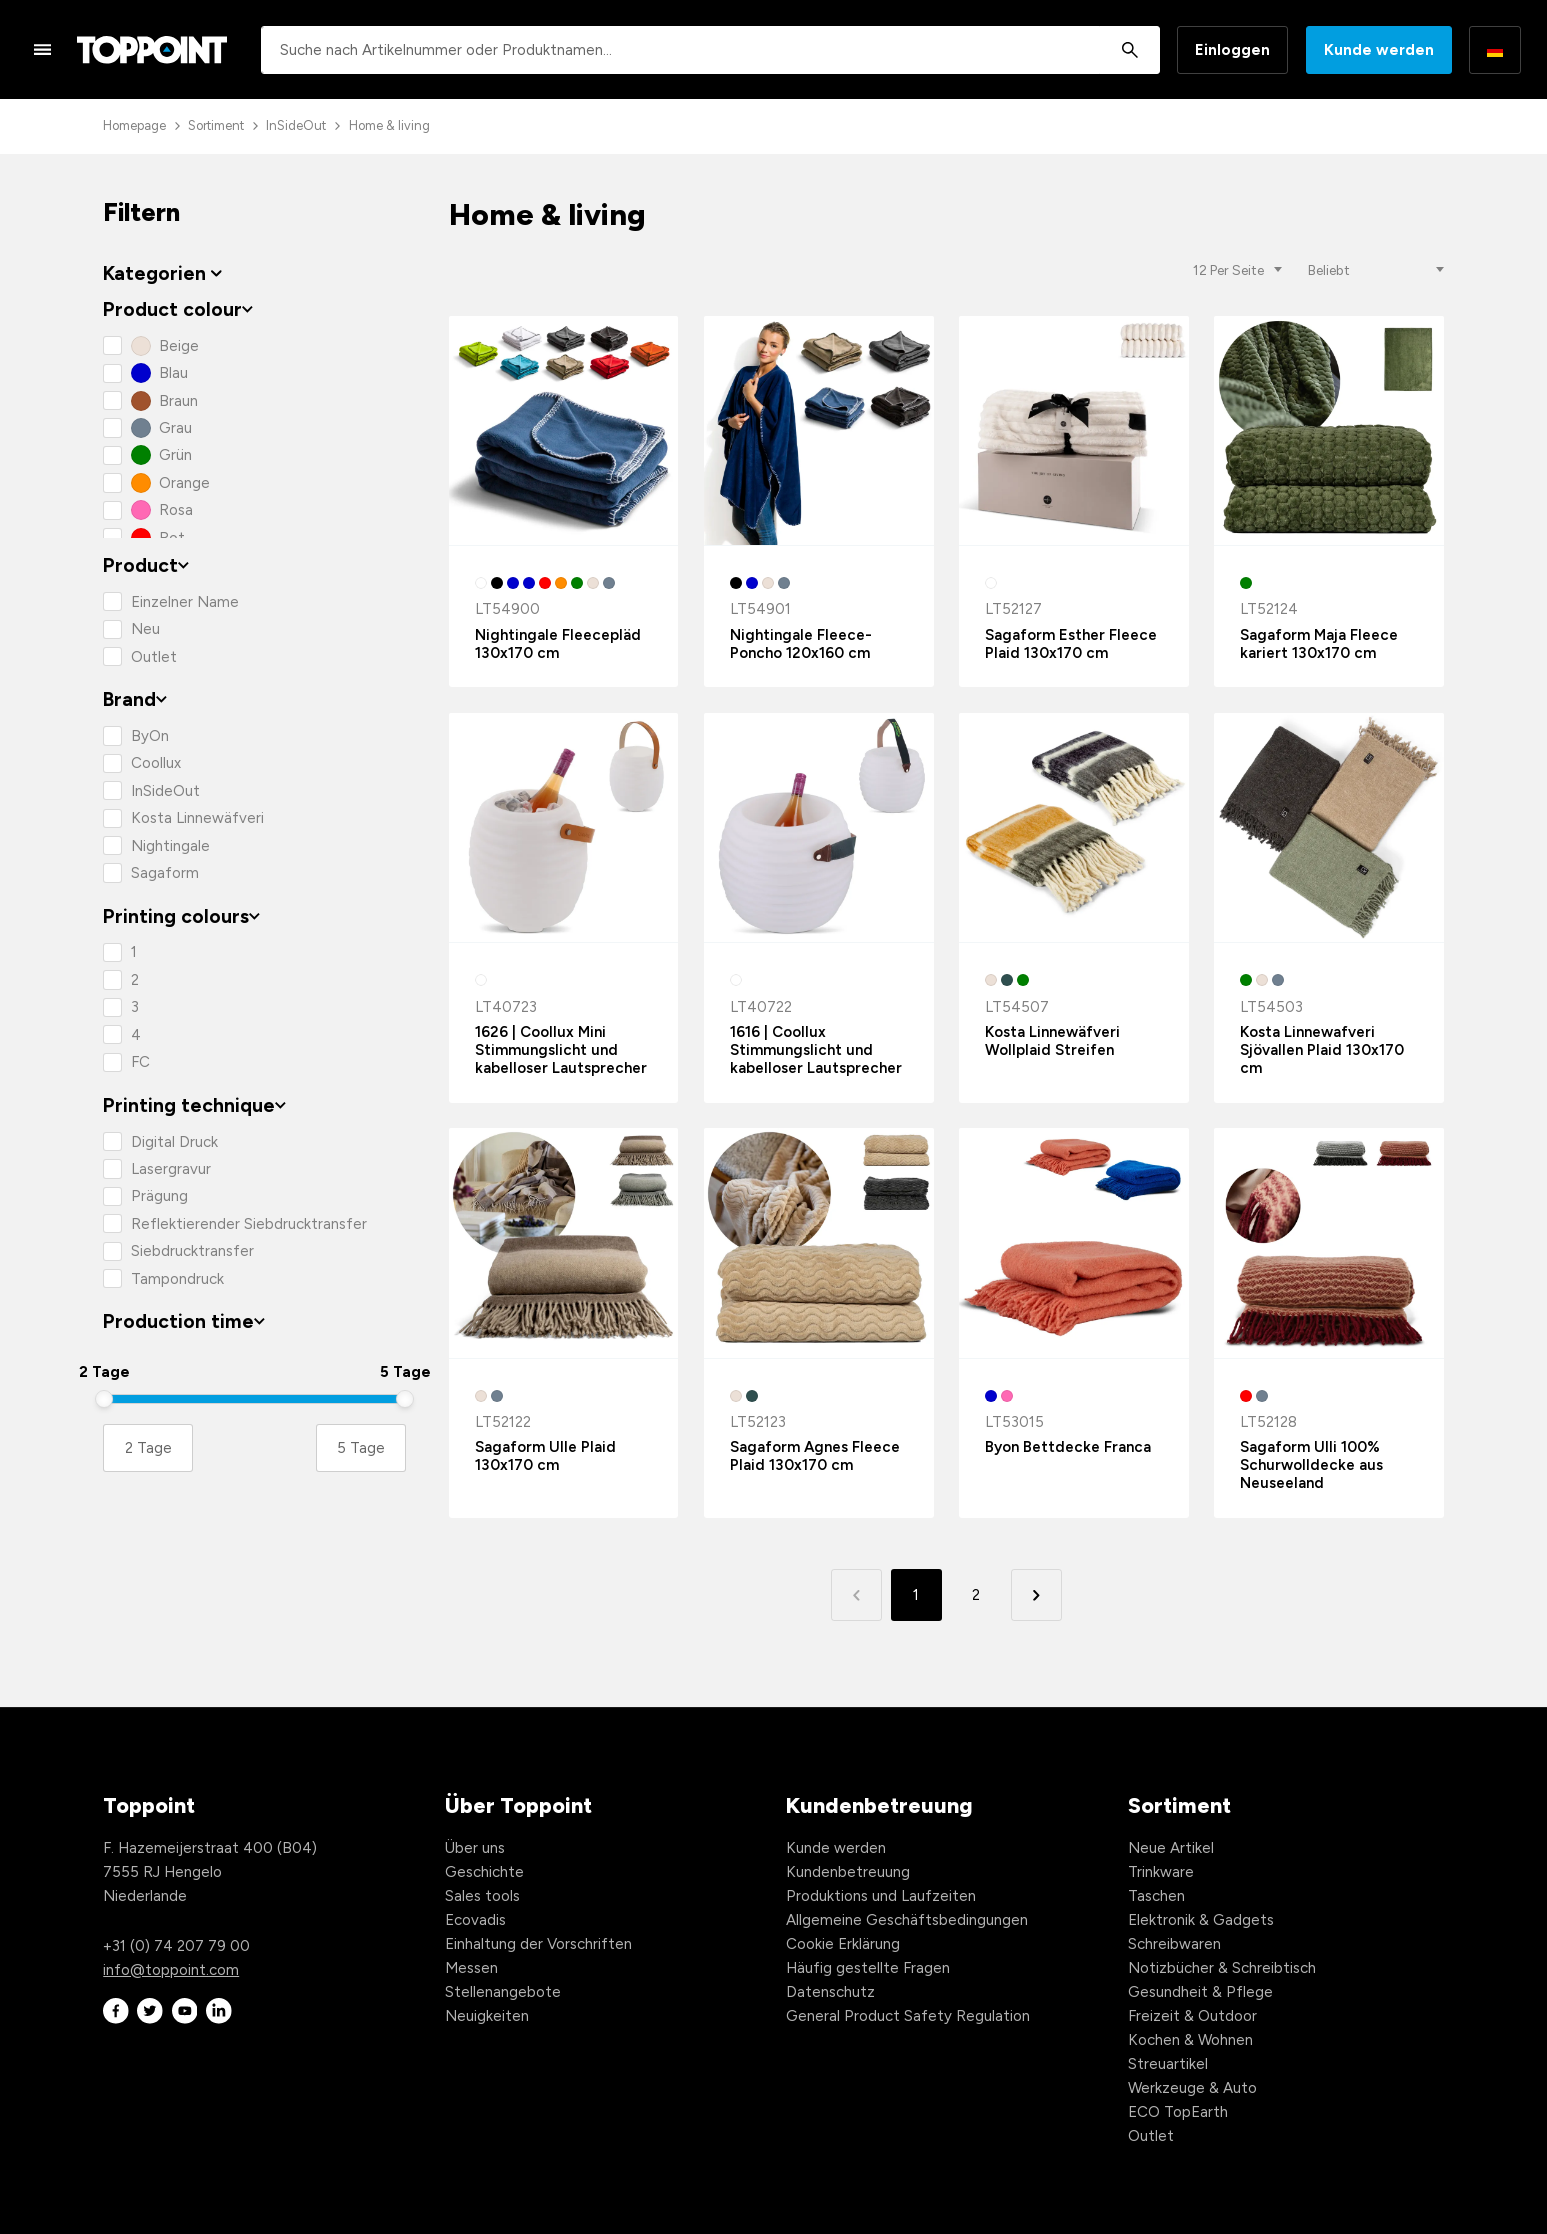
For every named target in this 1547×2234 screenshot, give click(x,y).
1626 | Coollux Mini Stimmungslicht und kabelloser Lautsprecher (561, 1050)
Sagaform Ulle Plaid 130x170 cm (545, 1456)
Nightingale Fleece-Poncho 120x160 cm (801, 644)
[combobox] (710, 50)
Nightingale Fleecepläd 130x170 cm (558, 644)
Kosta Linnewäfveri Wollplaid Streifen (1052, 1041)
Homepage (134, 125)
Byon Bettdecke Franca (1068, 1447)
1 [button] (916, 1595)
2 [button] (976, 1595)
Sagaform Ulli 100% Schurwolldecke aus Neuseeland (1311, 1465)
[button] (1036, 1594)
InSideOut (296, 125)
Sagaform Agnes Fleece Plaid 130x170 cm (815, 1456)
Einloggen (1232, 50)
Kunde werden (1379, 50)
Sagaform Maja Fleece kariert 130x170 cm (1319, 644)
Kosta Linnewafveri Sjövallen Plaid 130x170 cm (1322, 1050)
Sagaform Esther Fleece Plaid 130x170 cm (1071, 644)
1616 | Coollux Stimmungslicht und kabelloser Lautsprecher (816, 1050)
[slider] (104, 1399)
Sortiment (216, 125)
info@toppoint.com (171, 1970)
